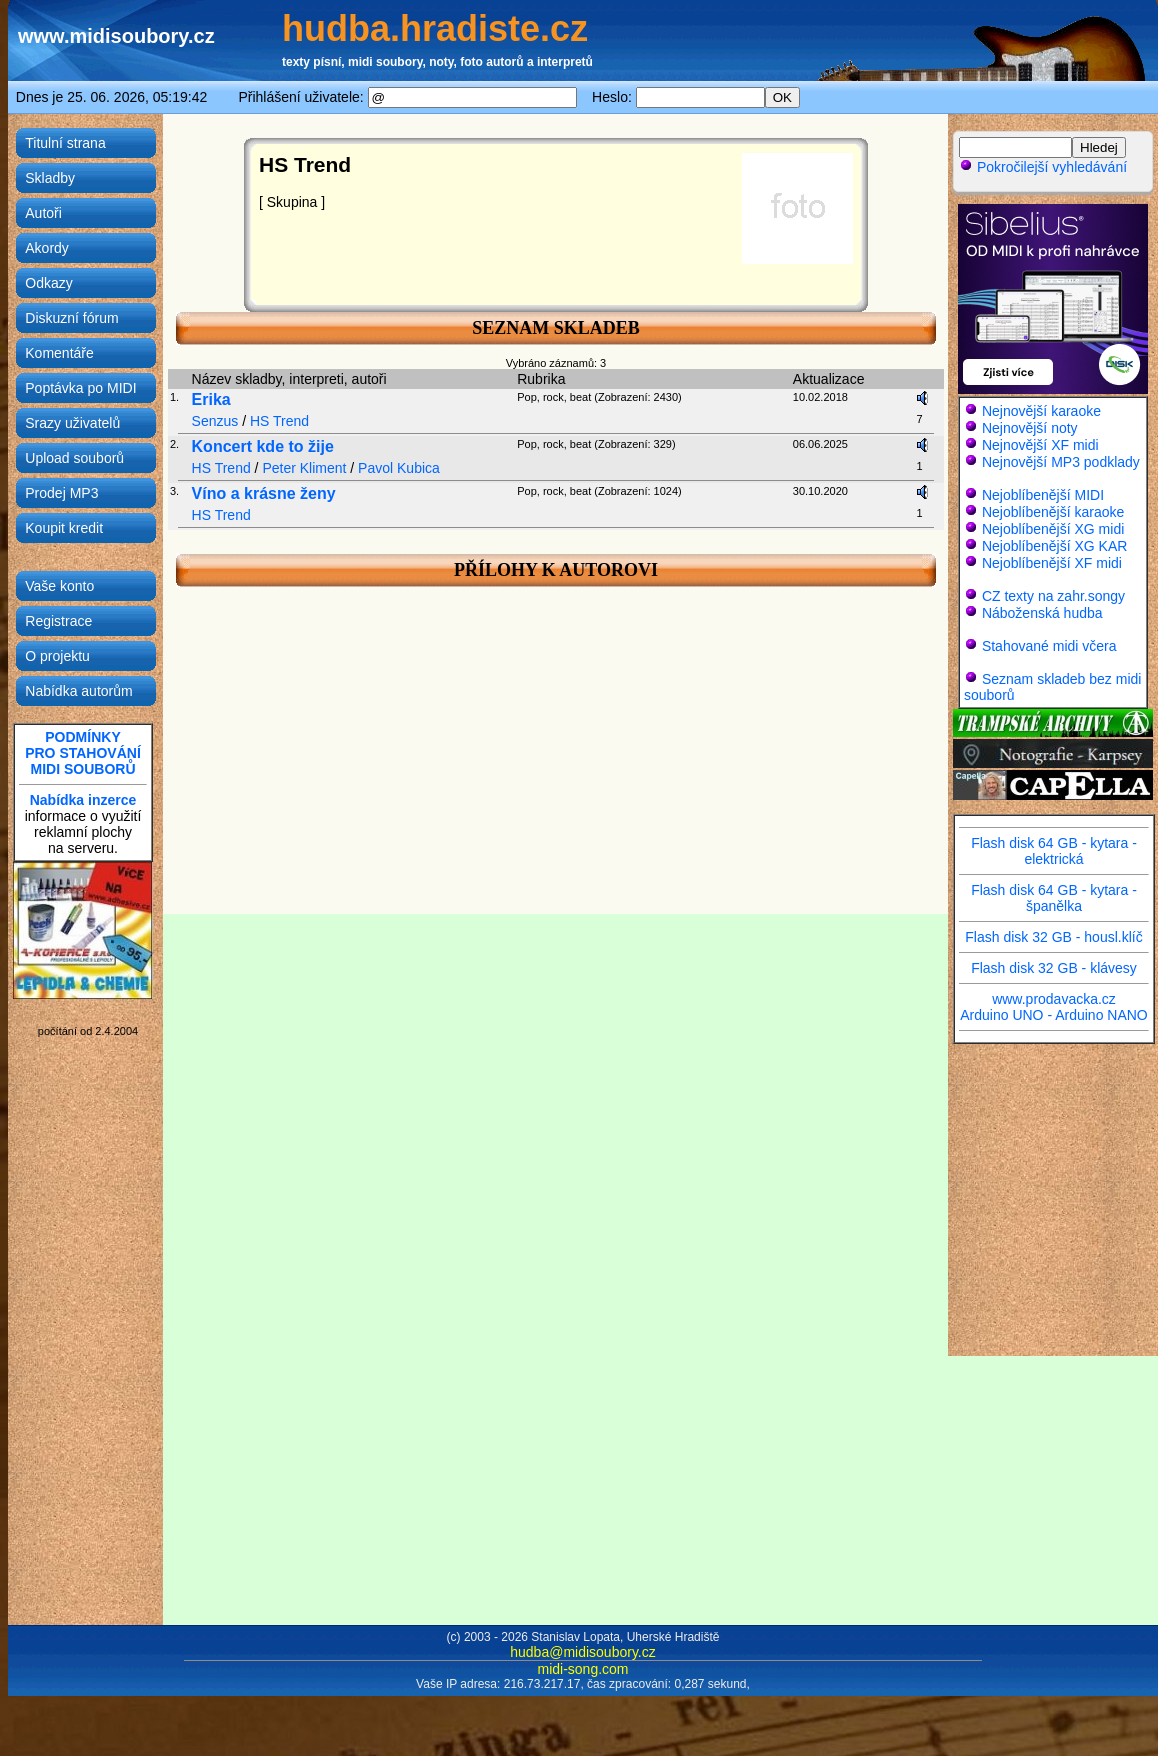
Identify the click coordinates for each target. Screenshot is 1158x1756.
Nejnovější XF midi (1040, 445)
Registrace (58, 621)
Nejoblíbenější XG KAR (1055, 546)
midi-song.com (582, 1669)
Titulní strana (65, 143)
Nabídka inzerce (83, 800)
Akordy (47, 248)
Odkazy (48, 283)
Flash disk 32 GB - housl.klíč (1053, 937)
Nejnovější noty (1030, 428)
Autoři (43, 213)
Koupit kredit (64, 528)
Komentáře (59, 353)
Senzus (215, 421)
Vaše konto (59, 586)
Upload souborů (74, 458)
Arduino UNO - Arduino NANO (1054, 1015)
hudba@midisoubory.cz (582, 1652)
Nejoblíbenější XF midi (1052, 563)
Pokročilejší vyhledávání (1043, 167)
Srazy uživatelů (72, 423)
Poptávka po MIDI (80, 388)
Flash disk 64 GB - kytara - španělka (1054, 898)
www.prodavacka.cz (1054, 999)
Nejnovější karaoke (1041, 411)
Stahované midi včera (1049, 646)
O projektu (57, 656)
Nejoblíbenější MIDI (1043, 495)
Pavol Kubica (399, 468)
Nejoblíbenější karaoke (1053, 512)
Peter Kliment (304, 468)
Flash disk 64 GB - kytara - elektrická (1054, 851)
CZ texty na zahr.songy (1053, 596)
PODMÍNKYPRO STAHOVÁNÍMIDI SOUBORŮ (83, 753)
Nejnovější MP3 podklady (1061, 462)
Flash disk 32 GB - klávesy (1054, 968)
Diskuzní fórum (71, 318)
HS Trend (279, 421)
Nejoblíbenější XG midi (1053, 529)
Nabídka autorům (78, 691)
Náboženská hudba (1042, 613)
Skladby (50, 178)
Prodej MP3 (61, 493)
